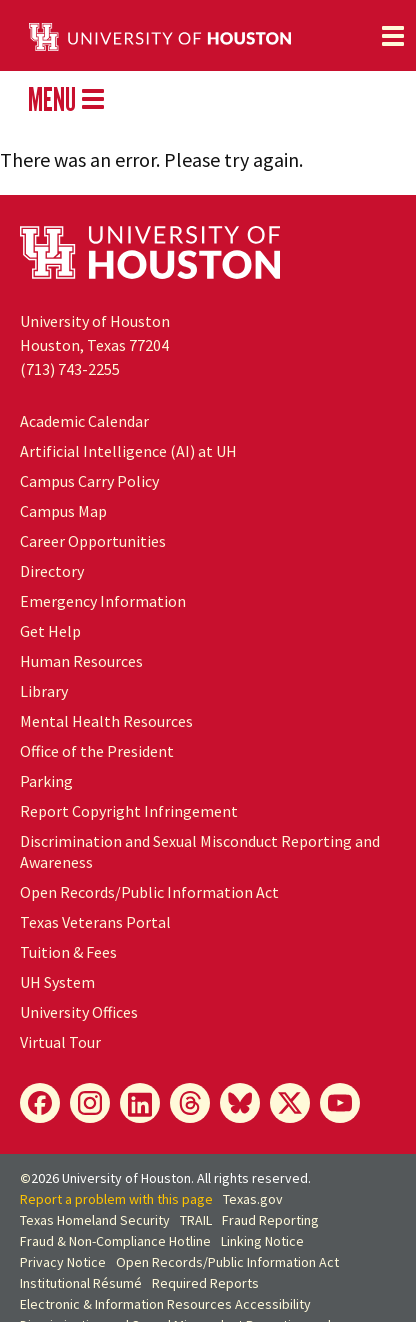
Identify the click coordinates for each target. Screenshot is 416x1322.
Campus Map (63, 511)
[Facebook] (40, 1103)
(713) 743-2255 (70, 369)
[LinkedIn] (140, 1103)
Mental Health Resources (106, 721)
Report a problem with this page (116, 1199)
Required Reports (205, 1283)
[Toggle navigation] (393, 36)
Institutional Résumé (81, 1283)
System (57, 982)
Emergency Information (103, 601)
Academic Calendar (84, 421)
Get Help (50, 631)
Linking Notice (262, 1241)
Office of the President (97, 751)
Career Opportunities (93, 541)
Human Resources (81, 661)
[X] (290, 1103)
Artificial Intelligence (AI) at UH (128, 451)
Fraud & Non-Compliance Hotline (115, 1241)
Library (44, 691)
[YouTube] (340, 1103)
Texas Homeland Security (95, 1220)
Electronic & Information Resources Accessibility (165, 1304)
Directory (52, 571)
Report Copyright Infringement (129, 811)
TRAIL (196, 1220)
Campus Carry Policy (89, 481)
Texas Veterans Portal (95, 922)
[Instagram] (90, 1103)
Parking (46, 781)
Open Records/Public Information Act (149, 892)
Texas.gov (253, 1199)
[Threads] (190, 1103)
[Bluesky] (240, 1103)
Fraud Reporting (270, 1220)
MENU (66, 99)
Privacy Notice (63, 1262)
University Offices (79, 1012)
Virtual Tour (60, 1042)
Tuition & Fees (68, 952)
